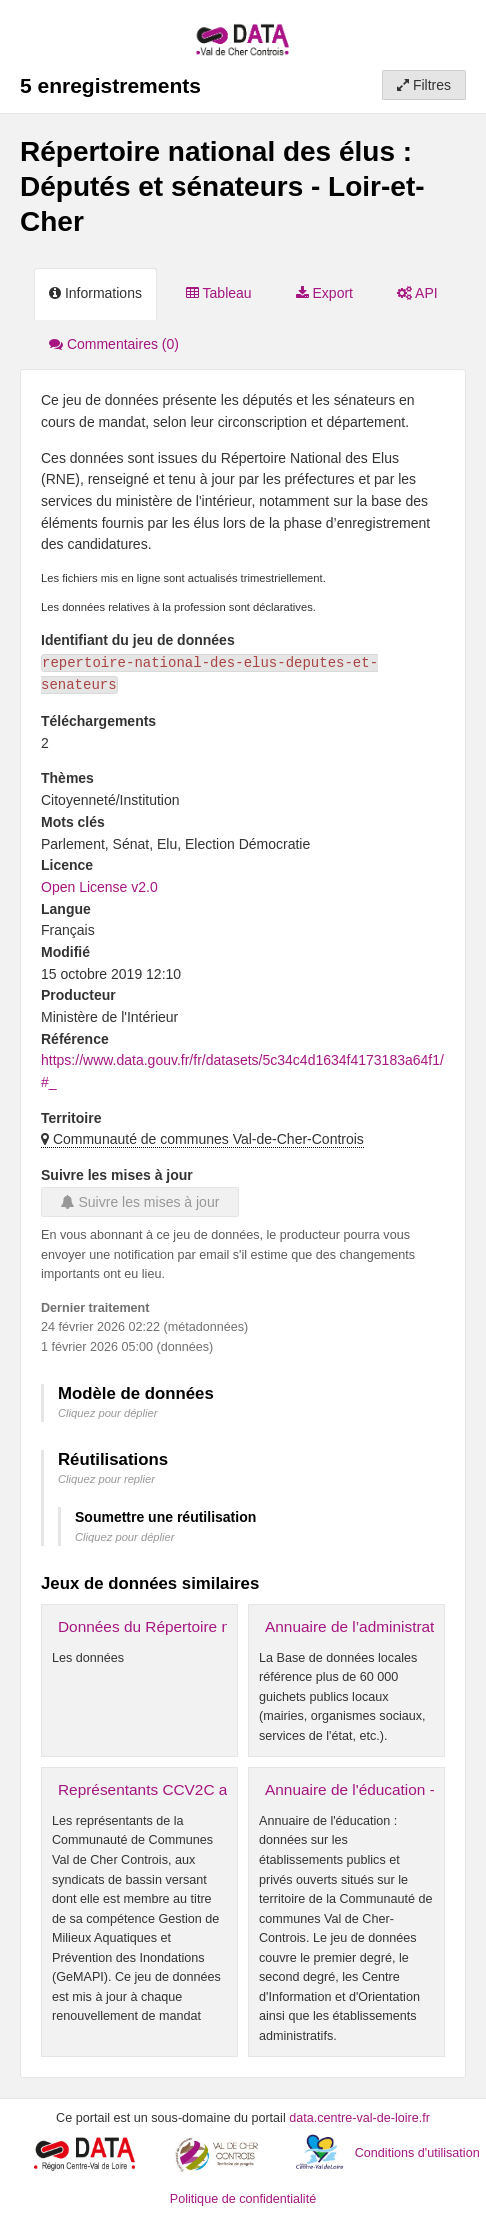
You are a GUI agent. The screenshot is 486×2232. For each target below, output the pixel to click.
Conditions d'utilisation (417, 2153)
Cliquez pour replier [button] (106, 1479)
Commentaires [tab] (114, 344)
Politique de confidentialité (243, 2199)
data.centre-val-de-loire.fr (359, 2118)
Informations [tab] (95, 293)
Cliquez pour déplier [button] (108, 1413)
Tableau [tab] (219, 293)
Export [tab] (324, 293)
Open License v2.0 (99, 887)
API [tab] (417, 293)
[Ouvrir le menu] (456, 30)
